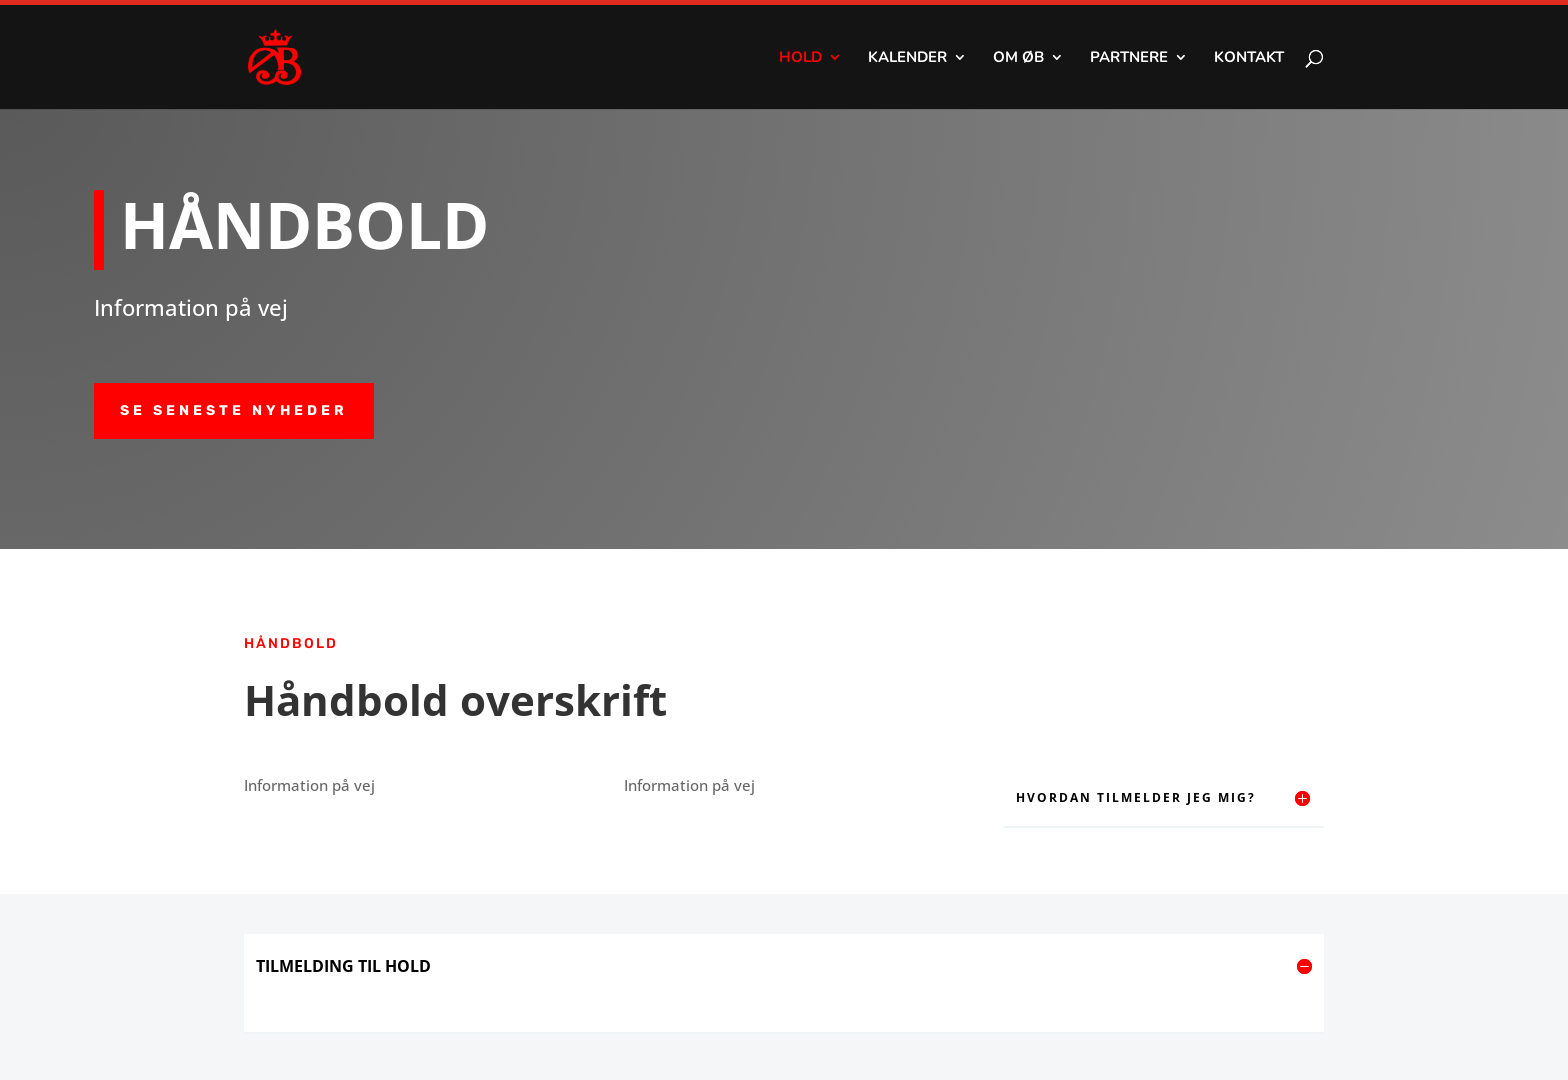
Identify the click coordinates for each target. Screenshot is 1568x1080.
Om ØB (1018, 58)
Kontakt (1249, 58)
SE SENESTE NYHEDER (234, 410)
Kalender (907, 58)
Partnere (1129, 58)
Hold (800, 58)
